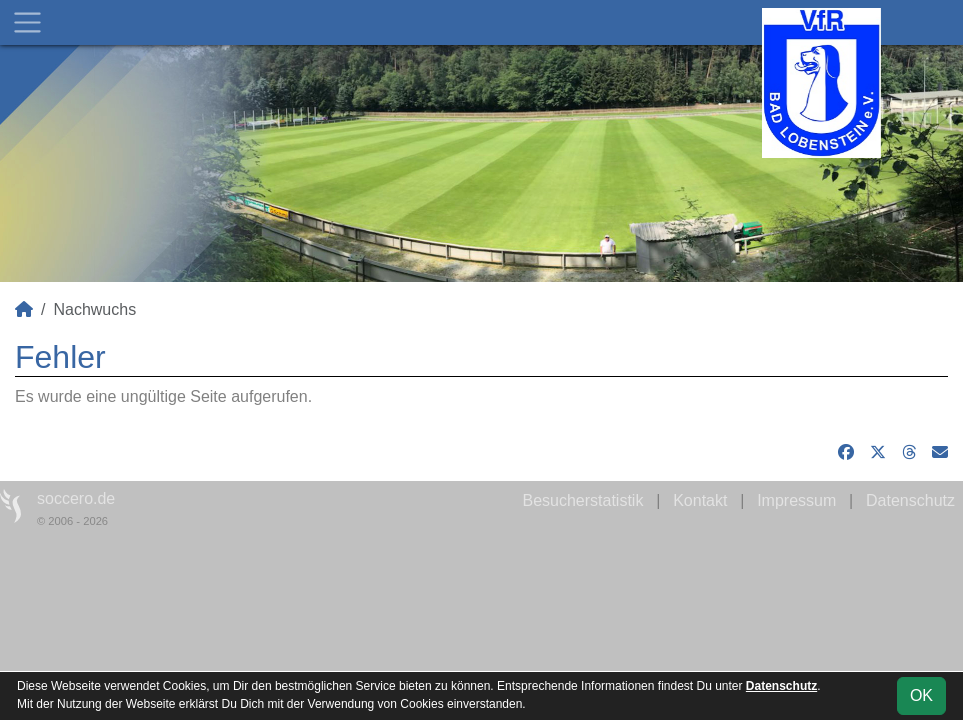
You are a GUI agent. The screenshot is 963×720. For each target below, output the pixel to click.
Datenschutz (910, 500)
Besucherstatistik (582, 500)
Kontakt (700, 500)
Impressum (796, 500)
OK (921, 695)
